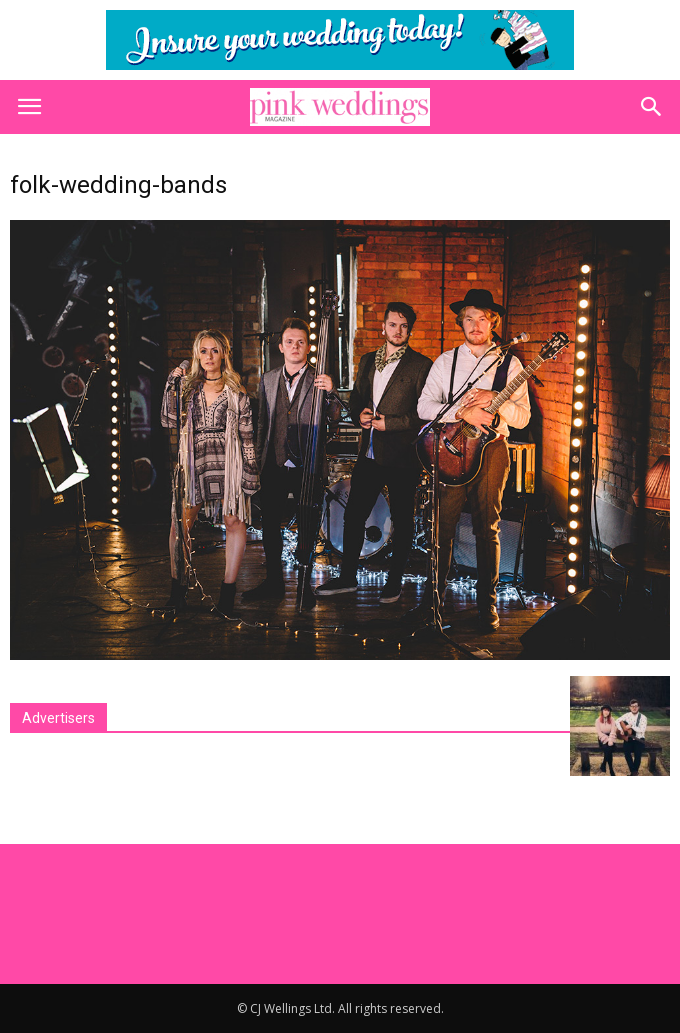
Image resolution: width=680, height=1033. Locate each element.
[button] (652, 107)
